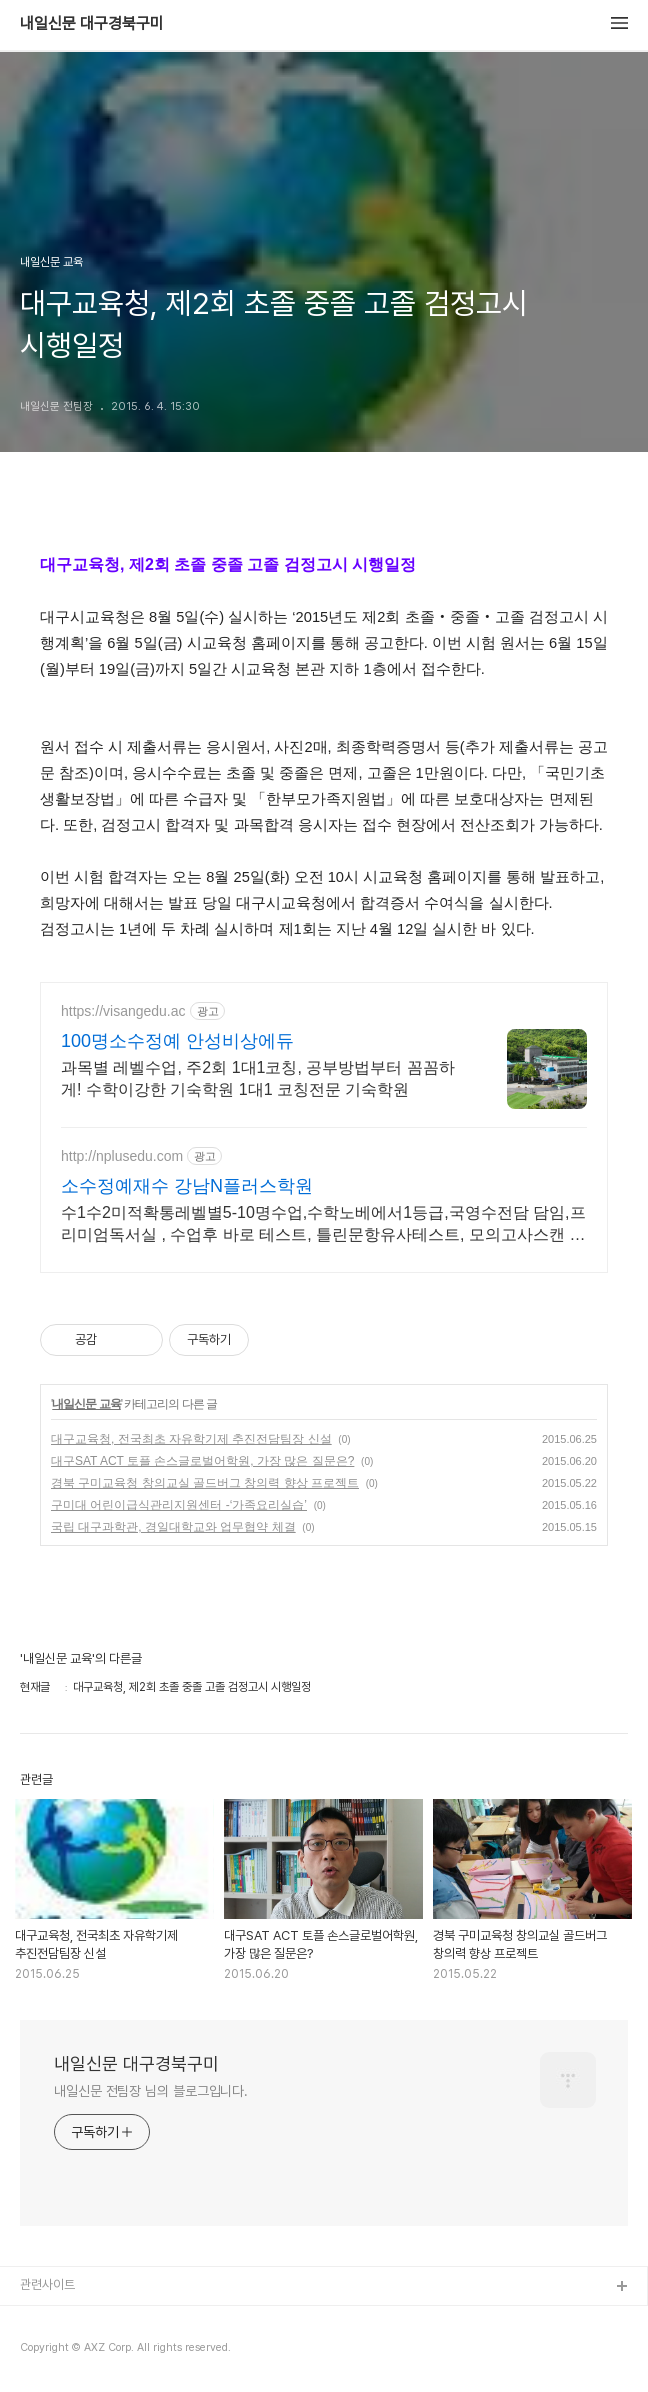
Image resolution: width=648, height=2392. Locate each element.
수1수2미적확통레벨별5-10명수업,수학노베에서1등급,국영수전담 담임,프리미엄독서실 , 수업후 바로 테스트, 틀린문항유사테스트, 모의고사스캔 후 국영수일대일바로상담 (323, 1225)
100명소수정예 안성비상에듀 (177, 1041)
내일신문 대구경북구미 (92, 24)
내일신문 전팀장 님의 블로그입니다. (151, 2091)
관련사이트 (47, 2284)
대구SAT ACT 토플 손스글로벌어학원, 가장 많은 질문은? (202, 1461)
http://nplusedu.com (122, 1156)
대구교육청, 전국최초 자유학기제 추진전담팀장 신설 (191, 1439)
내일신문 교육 (86, 1404)
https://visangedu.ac (123, 1011)
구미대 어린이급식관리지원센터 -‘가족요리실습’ (179, 1505)
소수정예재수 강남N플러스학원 (187, 1186)
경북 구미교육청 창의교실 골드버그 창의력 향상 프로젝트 (205, 1483)
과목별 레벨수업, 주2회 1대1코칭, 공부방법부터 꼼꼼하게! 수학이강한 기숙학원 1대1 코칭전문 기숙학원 (258, 1078)
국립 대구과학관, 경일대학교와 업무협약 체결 (173, 1527)
